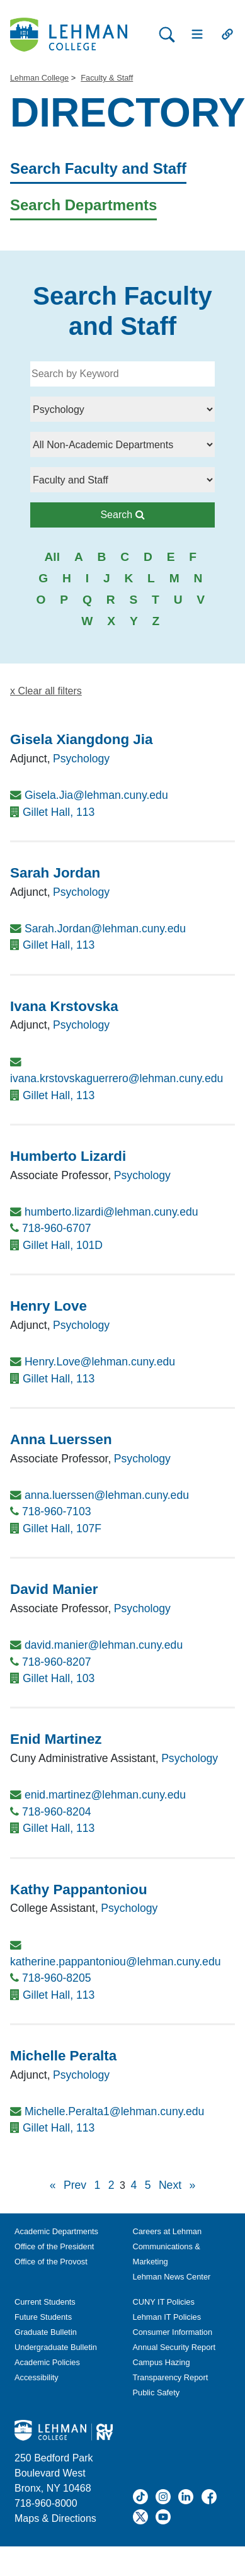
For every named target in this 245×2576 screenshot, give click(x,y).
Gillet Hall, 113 (58, 812)
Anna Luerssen (61, 1439)
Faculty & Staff (107, 77)
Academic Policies (47, 2362)
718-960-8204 (56, 1811)
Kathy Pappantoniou (78, 1889)
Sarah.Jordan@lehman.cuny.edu (105, 928)
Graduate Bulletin (45, 2332)
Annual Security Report (174, 2347)
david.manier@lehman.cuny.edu (104, 1645)
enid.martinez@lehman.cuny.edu (105, 1794)
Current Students (45, 2302)
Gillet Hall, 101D (63, 1245)
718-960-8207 (56, 1662)
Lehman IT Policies (167, 2317)
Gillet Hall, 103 (58, 1678)
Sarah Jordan (55, 873)
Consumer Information (173, 2332)
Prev (75, 2185)
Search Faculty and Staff (98, 168)
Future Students (43, 2317)
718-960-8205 (56, 1978)
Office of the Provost (51, 2261)
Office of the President (54, 2246)
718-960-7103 (56, 1511)
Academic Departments (56, 2231)
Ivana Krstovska (64, 1006)
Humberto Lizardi (68, 1156)
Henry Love (48, 1306)
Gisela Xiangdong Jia (81, 739)
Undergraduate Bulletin (55, 2347)
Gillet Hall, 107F (62, 1528)
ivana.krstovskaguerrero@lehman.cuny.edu (116, 1078)
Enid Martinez (56, 1739)
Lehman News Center (172, 2276)
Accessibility (36, 2377)
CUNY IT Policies (164, 2302)
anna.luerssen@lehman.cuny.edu (107, 1495)
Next (170, 2185)
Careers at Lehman (167, 2231)
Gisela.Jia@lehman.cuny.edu (96, 795)
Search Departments (83, 204)
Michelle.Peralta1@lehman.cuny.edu (115, 2111)
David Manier (54, 1589)
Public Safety (156, 2392)
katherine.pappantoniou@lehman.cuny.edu (115, 1961)
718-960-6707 (56, 1228)
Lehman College (39, 77)
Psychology (81, 758)
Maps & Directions (55, 2518)
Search (154, 513)
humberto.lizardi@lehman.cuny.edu (111, 1212)
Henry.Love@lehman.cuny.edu (100, 1361)
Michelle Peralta (63, 2056)
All (52, 556)
